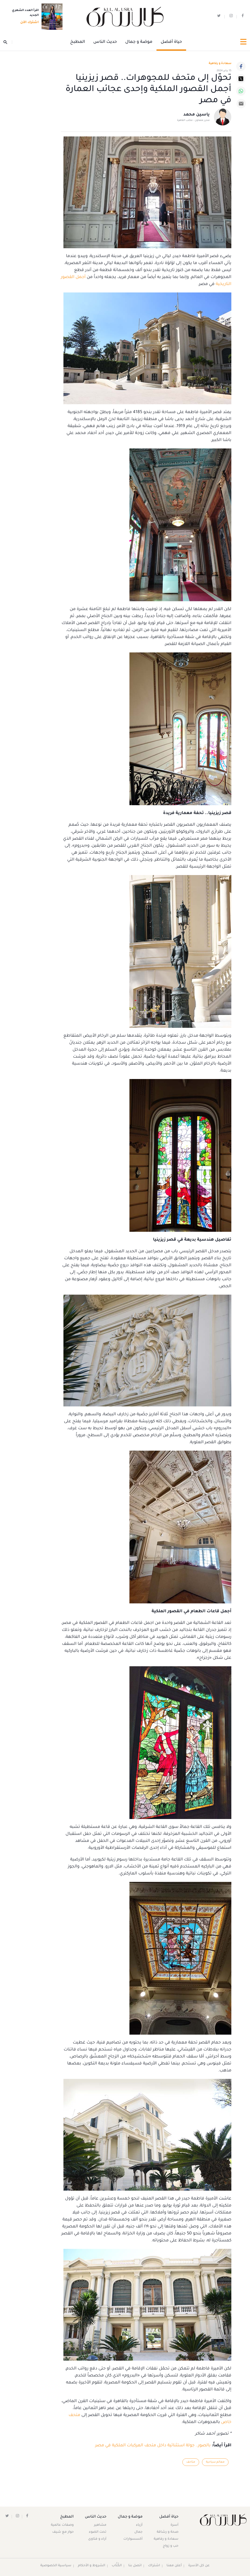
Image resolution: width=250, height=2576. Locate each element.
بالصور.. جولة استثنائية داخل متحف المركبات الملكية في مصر (153, 2445)
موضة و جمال (138, 42)
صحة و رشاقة (167, 2532)
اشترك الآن (28, 22)
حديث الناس (105, 42)
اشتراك (154, 2566)
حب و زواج (170, 2546)
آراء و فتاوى (97, 2539)
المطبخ (77, 42)
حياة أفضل (171, 42)
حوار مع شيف (63, 2532)
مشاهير (100, 2525)
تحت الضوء (98, 2532)
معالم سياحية (215, 2462)
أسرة (174, 2525)
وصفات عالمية (62, 2525)
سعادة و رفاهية (220, 63)
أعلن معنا (174, 2566)
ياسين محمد (196, 115)
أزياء (138, 2525)
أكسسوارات (132, 2539)
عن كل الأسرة (199, 2566)
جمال (138, 2532)
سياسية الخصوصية (55, 2566)
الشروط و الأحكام (91, 2566)
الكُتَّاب (117, 2566)
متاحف (190, 2462)
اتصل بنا (135, 2566)
